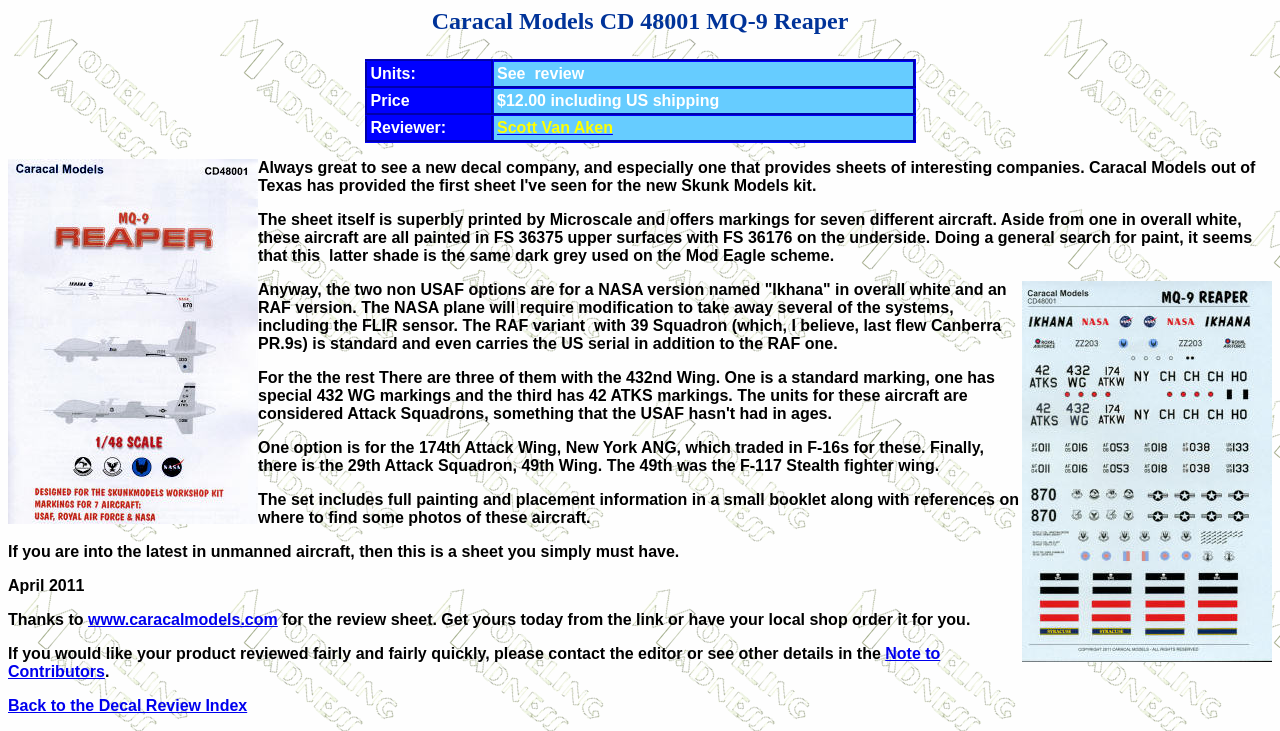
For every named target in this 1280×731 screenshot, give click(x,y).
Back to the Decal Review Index (127, 705)
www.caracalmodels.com (183, 619)
